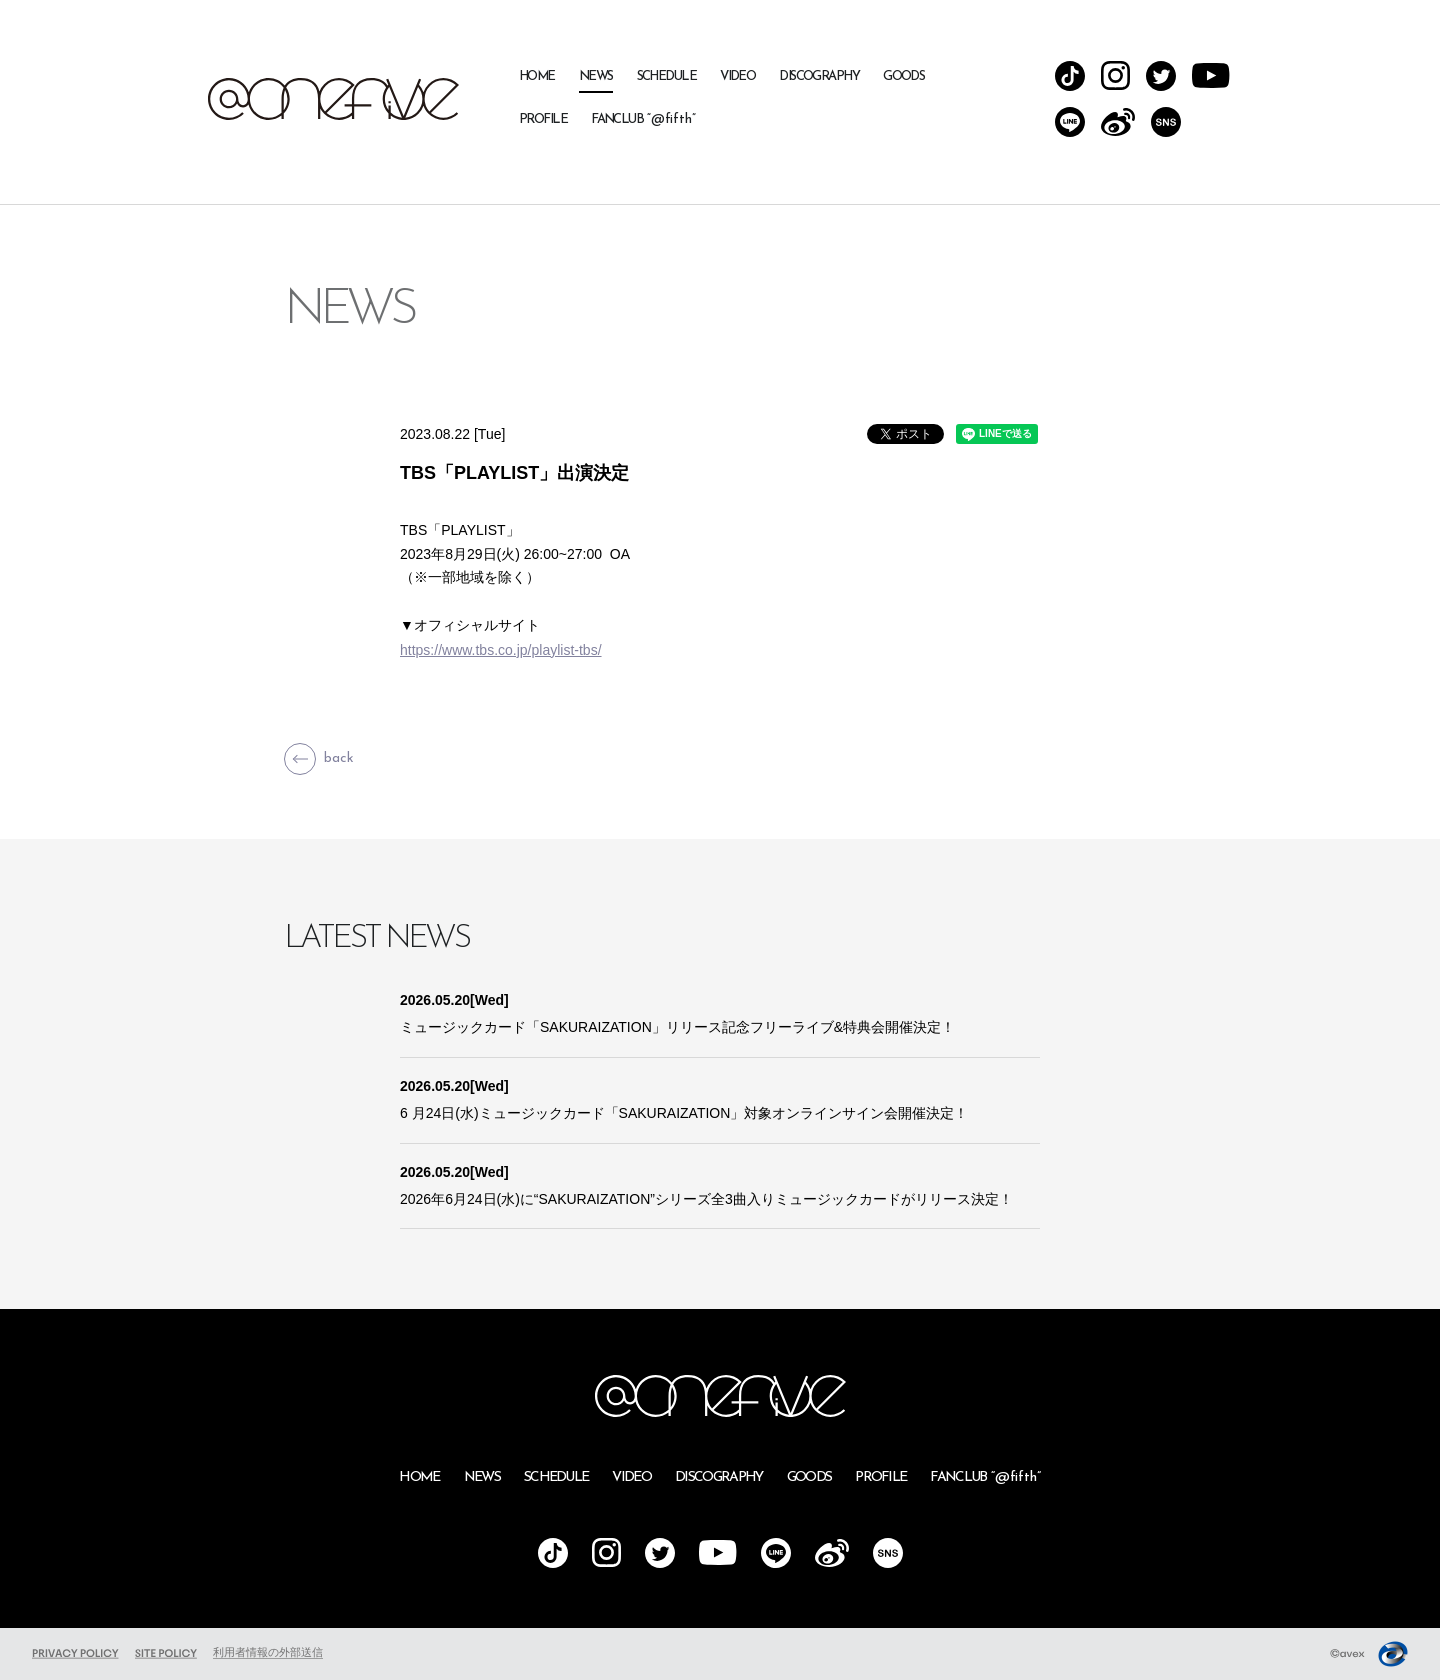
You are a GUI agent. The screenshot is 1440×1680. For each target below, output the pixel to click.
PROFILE (543, 119)
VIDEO (737, 76)
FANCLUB (643, 119)
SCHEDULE (667, 76)
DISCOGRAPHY (819, 76)
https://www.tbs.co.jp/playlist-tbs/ (501, 650)
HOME (537, 76)
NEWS (596, 76)
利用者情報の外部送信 (268, 1652)
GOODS (903, 76)
